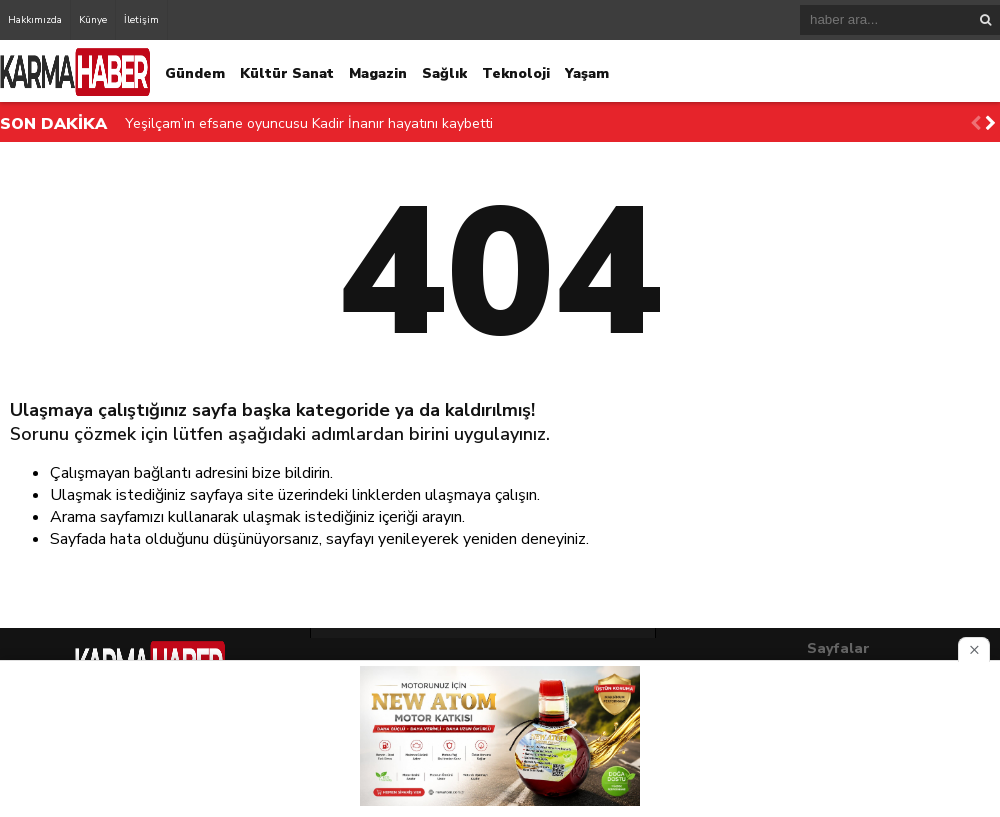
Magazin (378, 73)
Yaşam (587, 73)
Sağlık (444, 73)
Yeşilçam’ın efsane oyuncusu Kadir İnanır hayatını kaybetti (309, 123)
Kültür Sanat (287, 73)
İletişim (141, 20)
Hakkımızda (35, 20)
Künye (93, 20)
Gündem (195, 73)
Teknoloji (516, 73)
